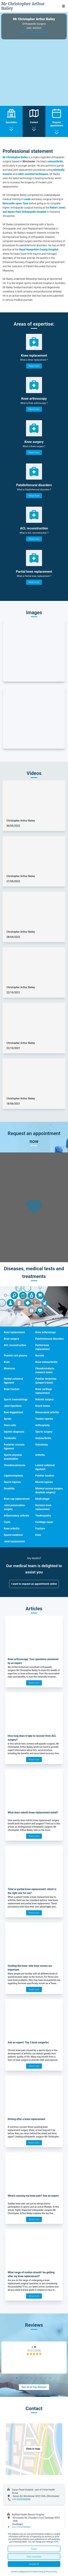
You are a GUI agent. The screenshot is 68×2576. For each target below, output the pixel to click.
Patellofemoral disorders (49, 1338)
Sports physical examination (13, 1456)
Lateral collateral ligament (45, 1467)
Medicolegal (42, 1498)
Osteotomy (41, 1444)
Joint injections (13, 1405)
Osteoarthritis (43, 1438)
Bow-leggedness (13, 1412)
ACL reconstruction (15, 1345)
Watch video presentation (34, 32)
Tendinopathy (43, 1515)
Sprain (7, 1418)
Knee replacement (14, 1332)
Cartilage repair (44, 1522)
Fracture (40, 1528)
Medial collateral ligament (13, 1380)
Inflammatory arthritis (16, 1515)
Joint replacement (14, 1541)
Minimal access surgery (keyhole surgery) (49, 1490)
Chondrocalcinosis (14, 1465)
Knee (7, 1362)
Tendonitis (10, 1438)
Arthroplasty (42, 1425)
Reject (34, 2549)
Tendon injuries (44, 1418)
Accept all (34, 2564)
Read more (34, 366)
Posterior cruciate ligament (14, 1446)
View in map (33, 2448)
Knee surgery (11, 1338)
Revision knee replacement (43, 1507)
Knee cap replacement (17, 1498)
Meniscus (9, 1368)
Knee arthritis (12, 1528)
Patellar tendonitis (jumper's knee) (45, 1380)
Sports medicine (13, 1534)
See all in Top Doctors (34, 2387)
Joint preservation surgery (14, 1507)
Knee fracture (11, 1389)
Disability (9, 1488)
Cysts (7, 1522)
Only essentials (34, 2556)
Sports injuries (12, 1482)
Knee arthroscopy (45, 1332)
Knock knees (42, 1405)
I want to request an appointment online (34, 1583)
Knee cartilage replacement (43, 1391)
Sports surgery (43, 1431)
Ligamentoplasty (13, 1475)
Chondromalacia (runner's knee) (44, 1370)
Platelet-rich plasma (15, 1355)
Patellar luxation (44, 1475)
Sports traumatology (15, 1399)
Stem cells (10, 1425)
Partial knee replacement (42, 1347)
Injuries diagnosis (14, 1431)
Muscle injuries (44, 1482)
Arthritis (40, 1454)
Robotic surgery (44, 1399)
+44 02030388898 (21, 2499)
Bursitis (39, 1355)
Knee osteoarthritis (46, 1362)
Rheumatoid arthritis (47, 1412)
